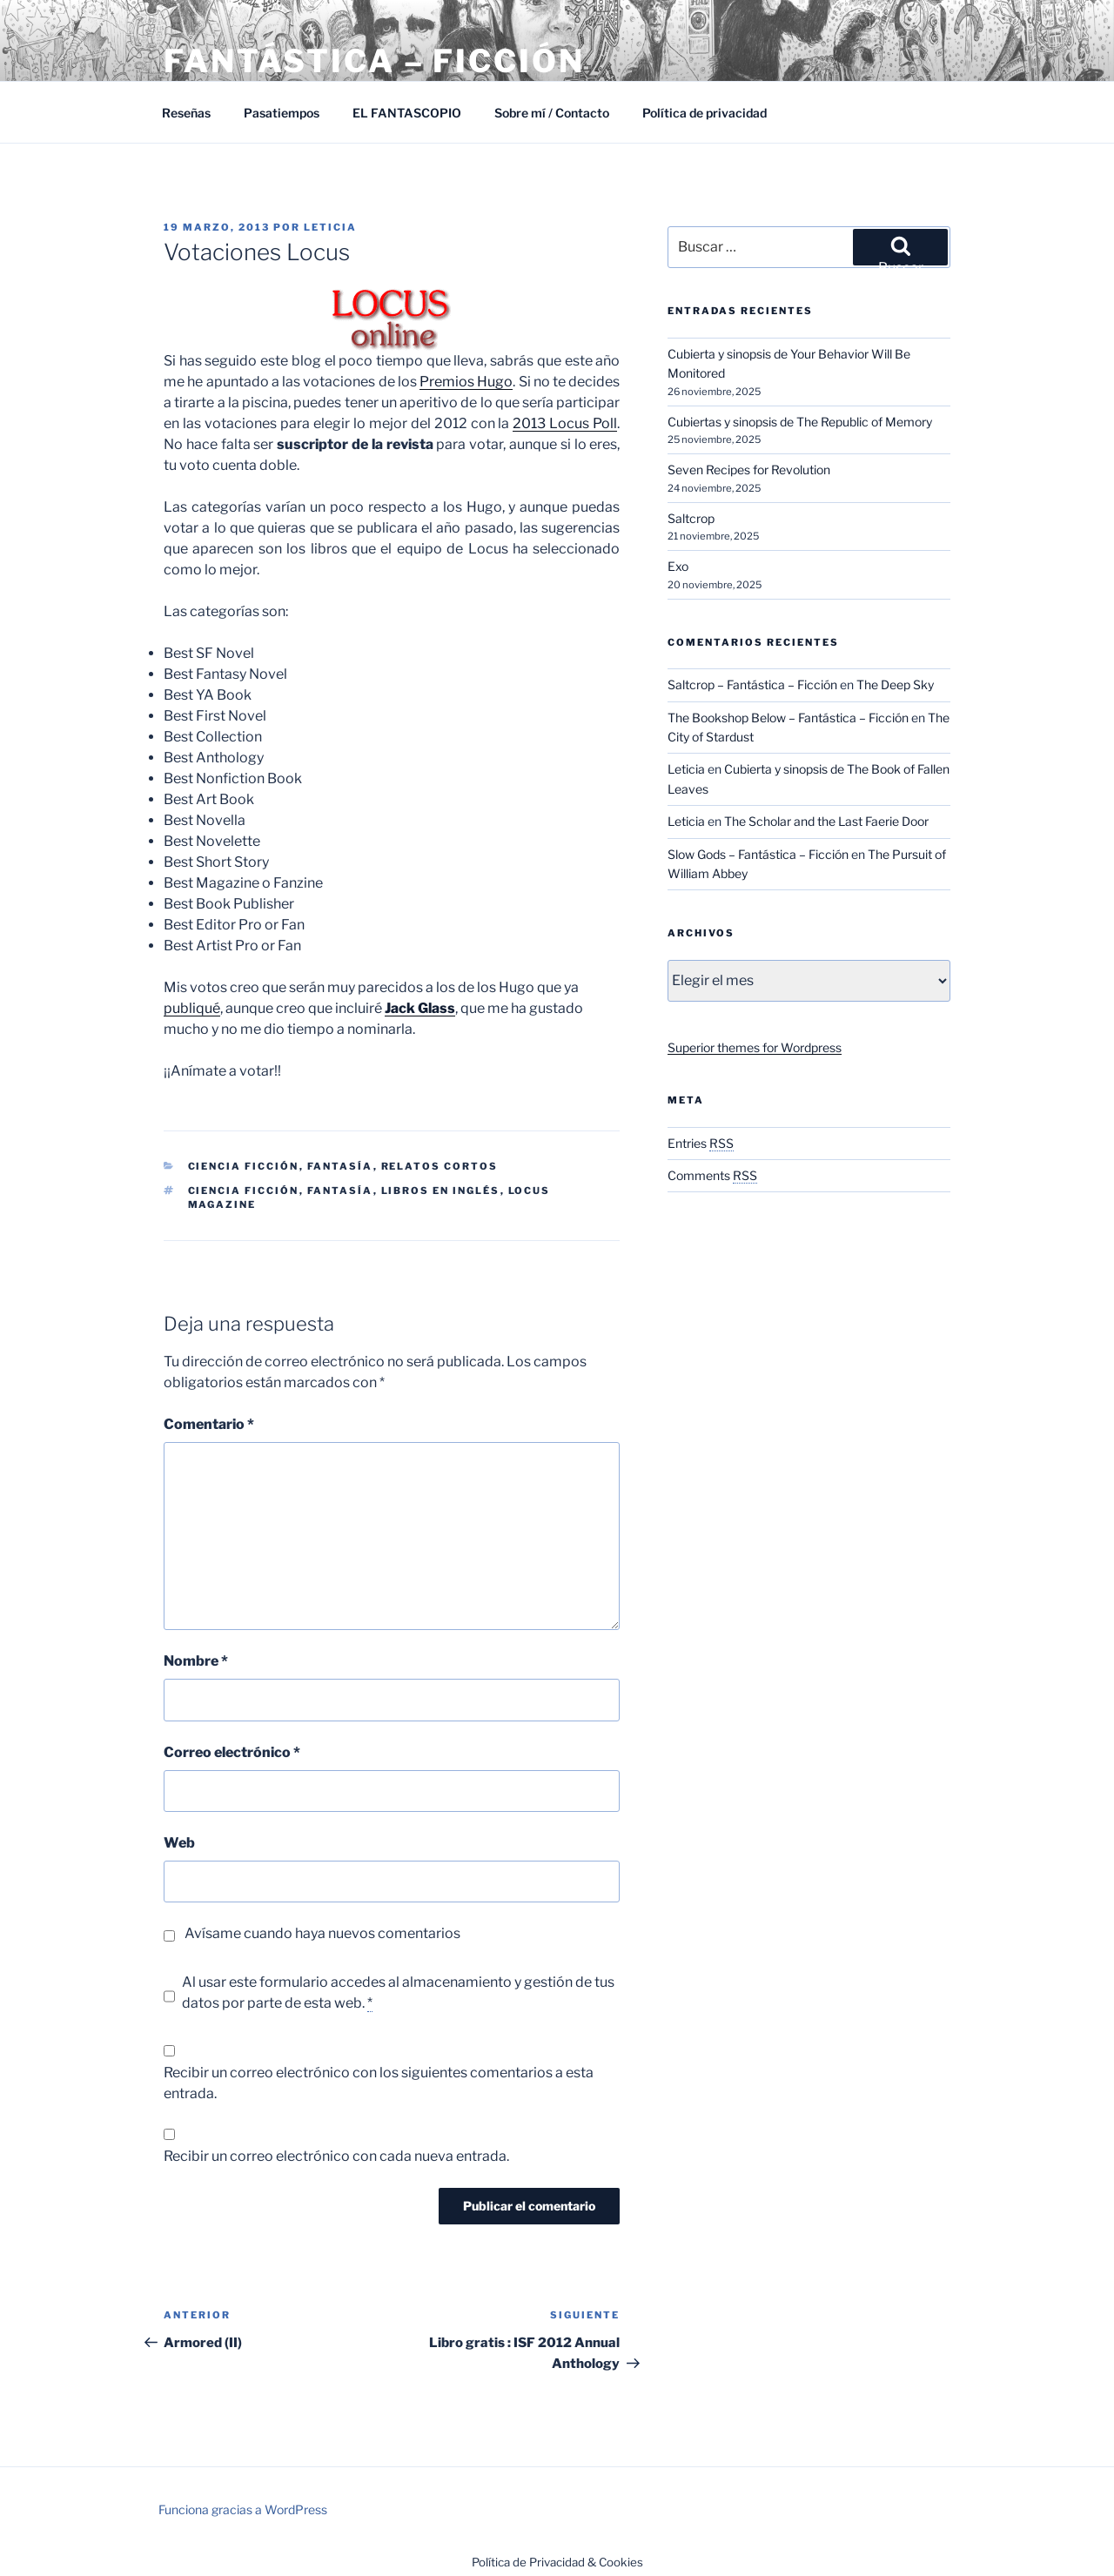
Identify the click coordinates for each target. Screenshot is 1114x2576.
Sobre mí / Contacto (551, 112)
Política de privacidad (704, 112)
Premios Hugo (466, 381)
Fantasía (340, 1166)
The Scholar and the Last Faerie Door (826, 821)
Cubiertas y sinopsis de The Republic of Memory (800, 421)
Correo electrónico (232, 1752)
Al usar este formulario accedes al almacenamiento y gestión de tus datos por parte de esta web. (398, 1993)
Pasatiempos (281, 112)
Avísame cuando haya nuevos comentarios (322, 1933)
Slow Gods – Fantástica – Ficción (758, 854)
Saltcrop (691, 518)
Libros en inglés (440, 1190)
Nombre (196, 1661)
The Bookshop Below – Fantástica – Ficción (788, 717)
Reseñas (186, 112)
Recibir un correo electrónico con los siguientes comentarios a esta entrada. (379, 2083)
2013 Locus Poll (565, 423)
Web (179, 1843)
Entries (701, 1143)
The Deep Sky (895, 684)
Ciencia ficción (243, 1190)
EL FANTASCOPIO (406, 112)
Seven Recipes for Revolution (749, 469)
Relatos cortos (440, 1166)
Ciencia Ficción (243, 1166)
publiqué (192, 1008)
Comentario (209, 1424)
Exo (678, 566)
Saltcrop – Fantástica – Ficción (752, 684)
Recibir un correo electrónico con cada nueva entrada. (336, 2156)
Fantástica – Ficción (374, 61)
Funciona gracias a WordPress (242, 2509)
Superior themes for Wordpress (755, 1047)
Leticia (330, 227)
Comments (712, 1175)
